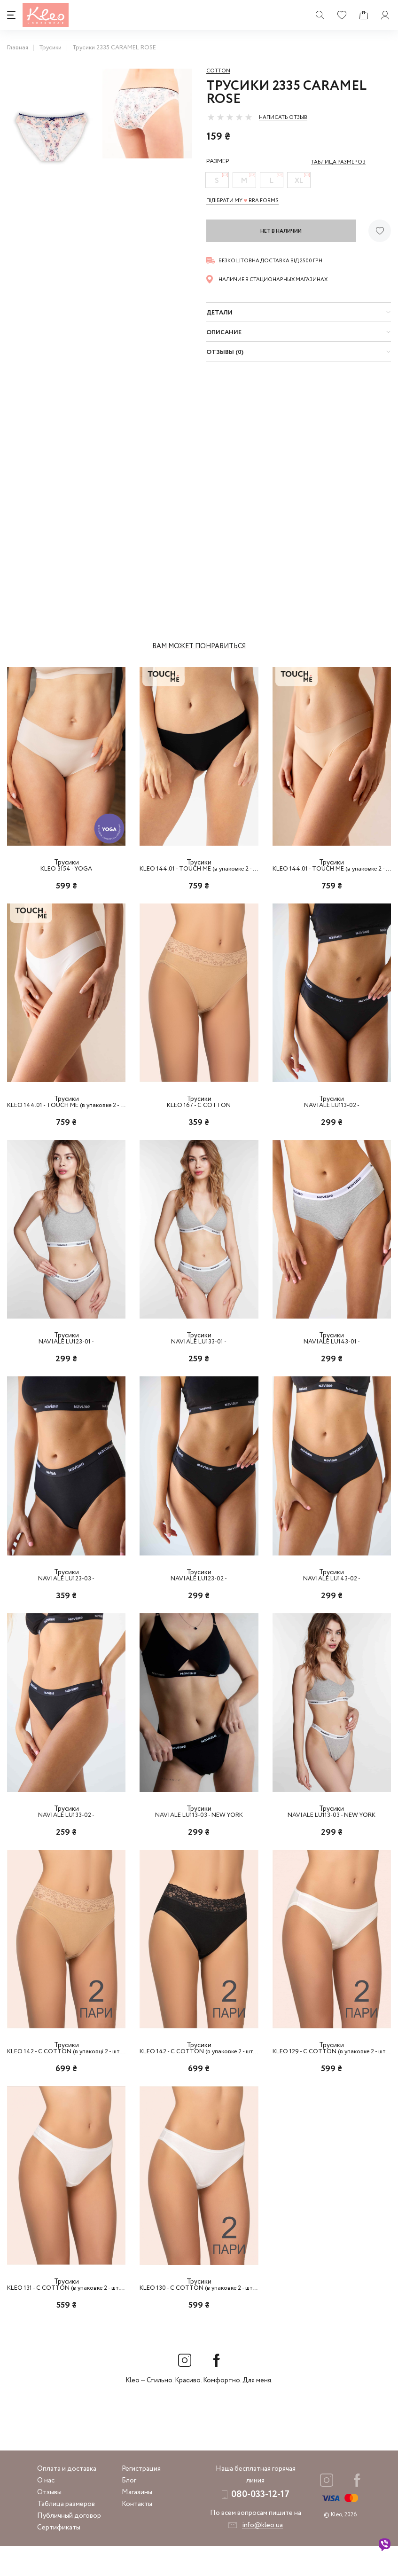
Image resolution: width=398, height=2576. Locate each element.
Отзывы (49, 2522)
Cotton (218, 71)
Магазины (137, 2522)
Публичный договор (69, 2546)
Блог (129, 2510)
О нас (46, 2510)
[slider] (229, 117)
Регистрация (141, 2499)
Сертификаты (58, 2557)
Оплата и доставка (66, 2499)
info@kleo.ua (262, 2555)
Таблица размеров (66, 2534)
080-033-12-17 (260, 2524)
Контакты (137, 2534)
